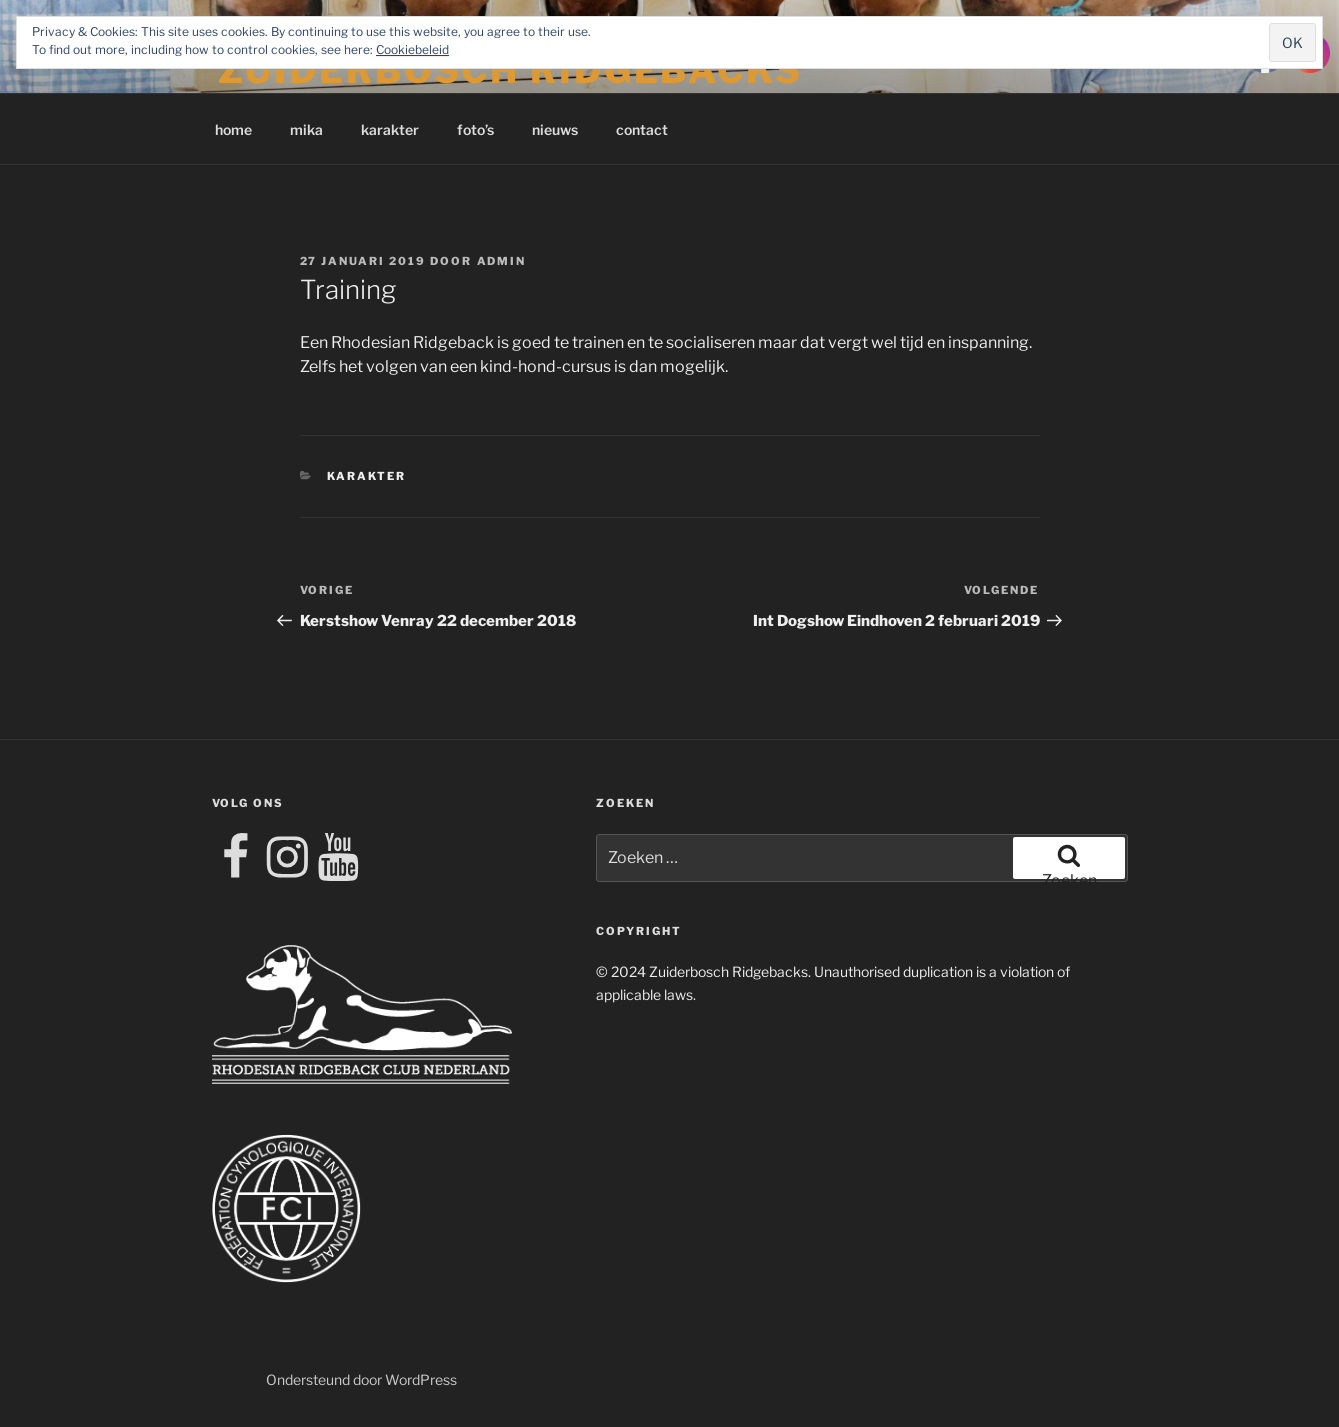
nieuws (555, 129)
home (233, 129)
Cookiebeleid (412, 49)
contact (642, 129)
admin (502, 261)
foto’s (475, 129)
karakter (390, 129)
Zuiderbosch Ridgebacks (510, 70)
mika (306, 129)
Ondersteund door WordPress (361, 1379)
